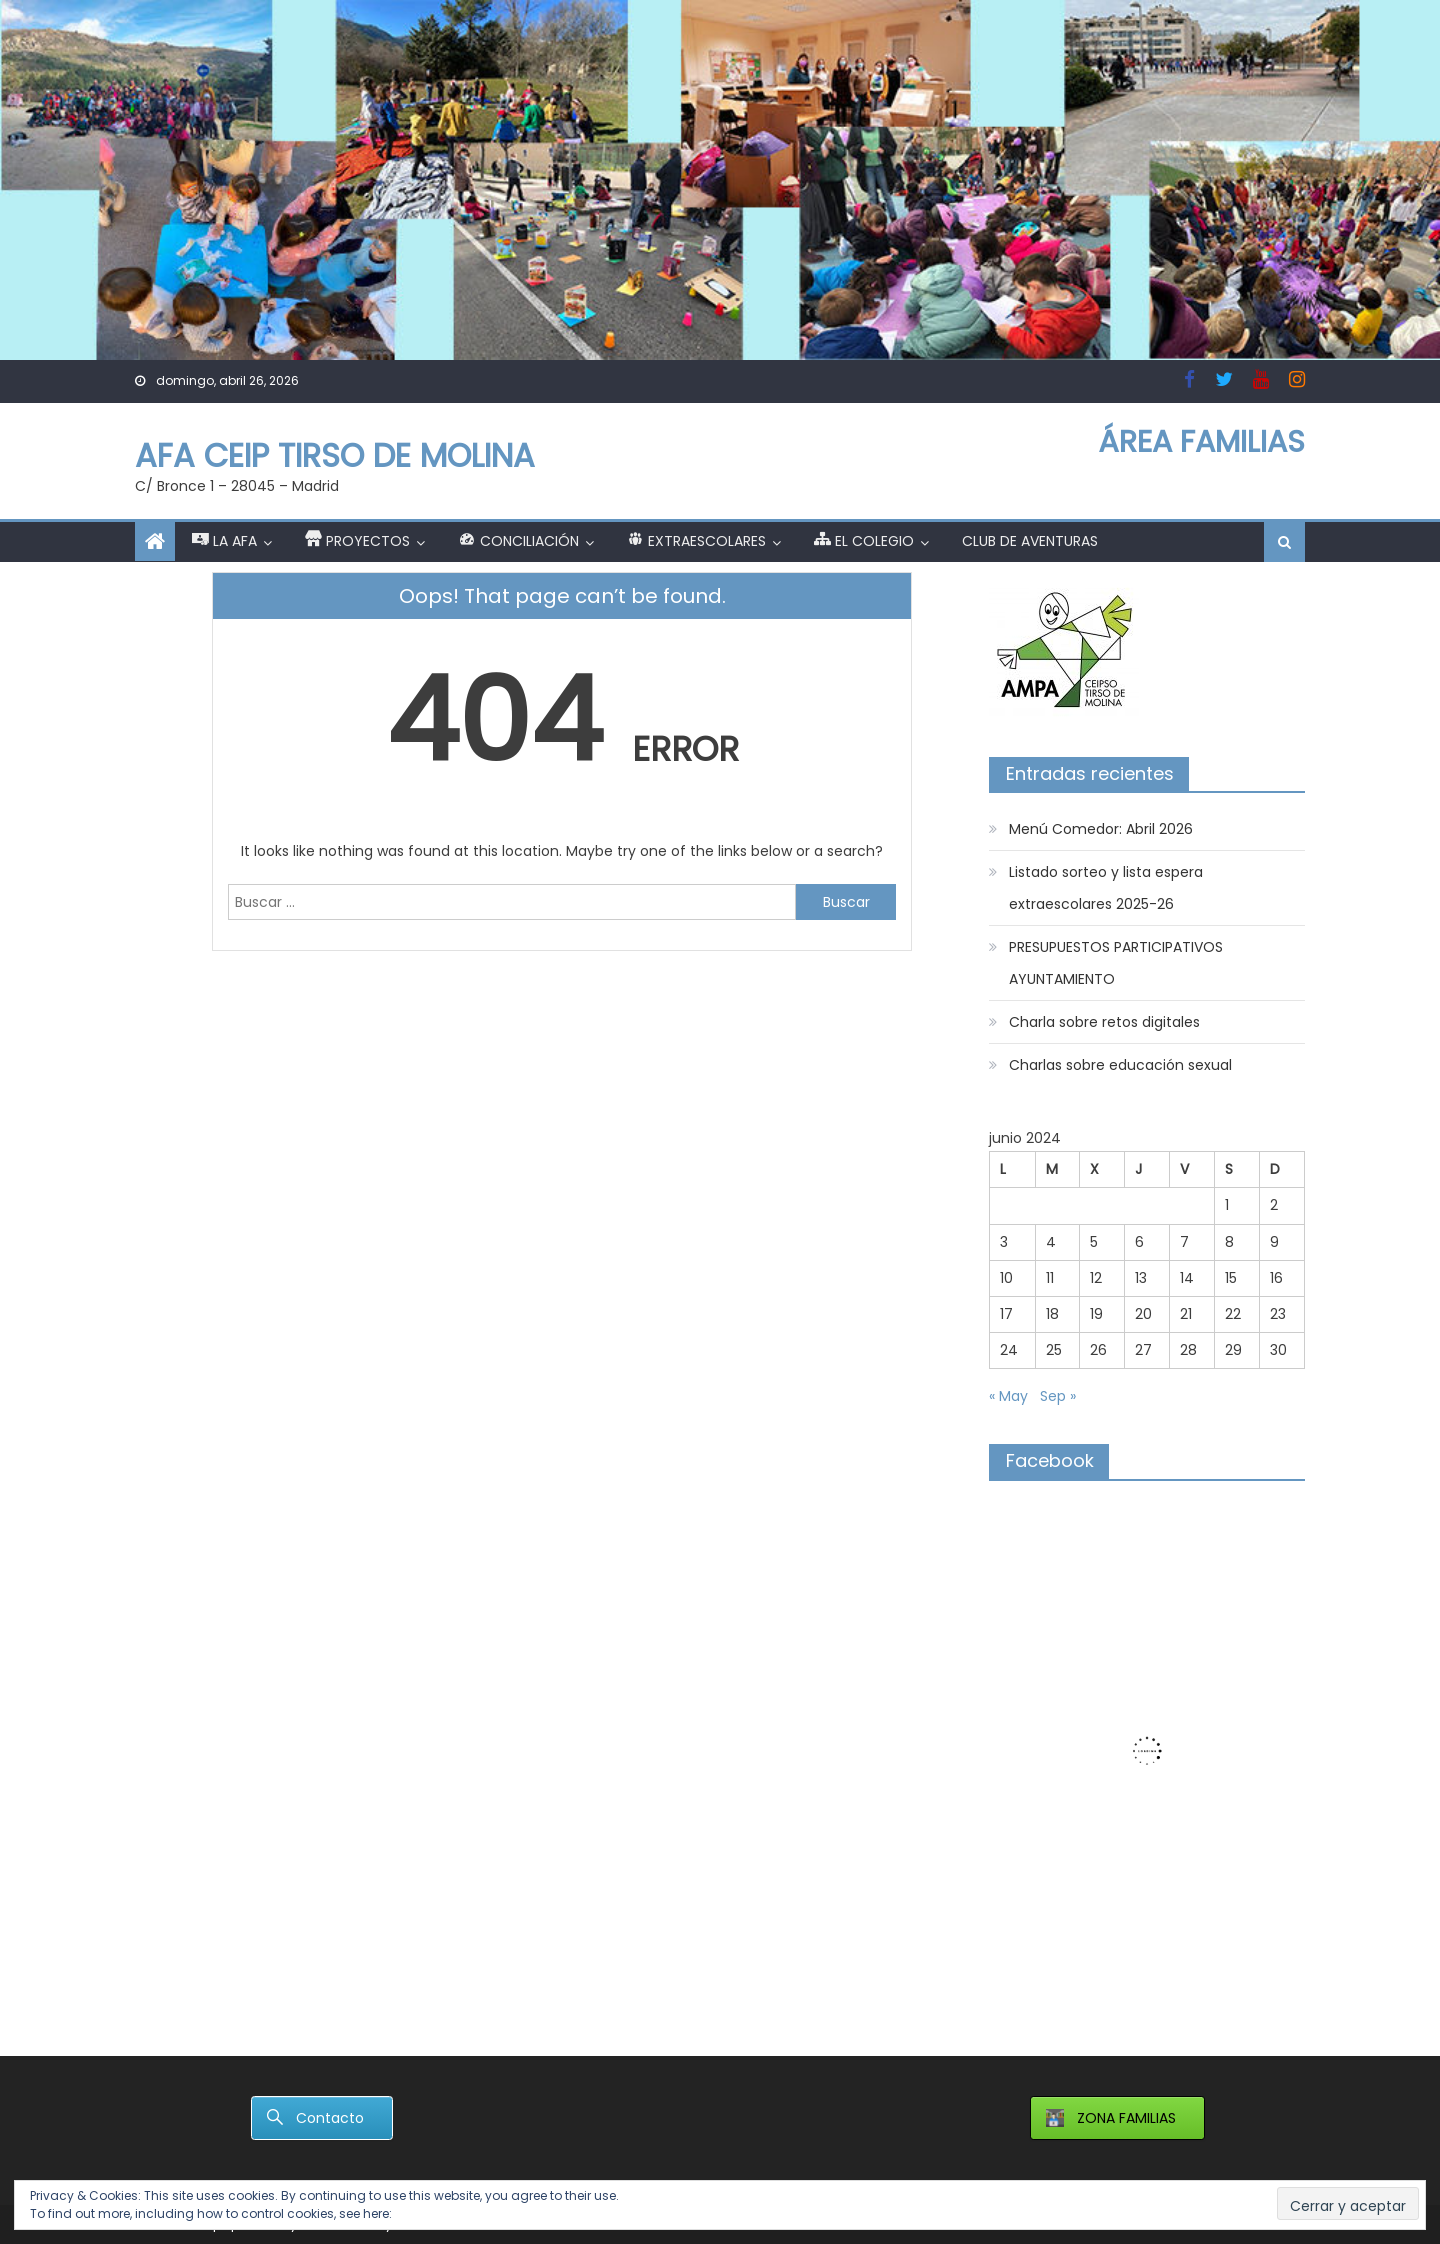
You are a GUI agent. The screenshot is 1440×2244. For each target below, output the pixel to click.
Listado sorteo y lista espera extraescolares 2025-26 (1106, 888)
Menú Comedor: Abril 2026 (1101, 829)
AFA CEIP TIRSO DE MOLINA (335, 455)
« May (1008, 1396)
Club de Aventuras (1030, 541)
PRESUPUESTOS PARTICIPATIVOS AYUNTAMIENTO (1116, 963)
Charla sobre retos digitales (1104, 1022)
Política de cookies (452, 2213)
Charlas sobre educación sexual (1120, 1065)
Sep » (1058, 1396)
